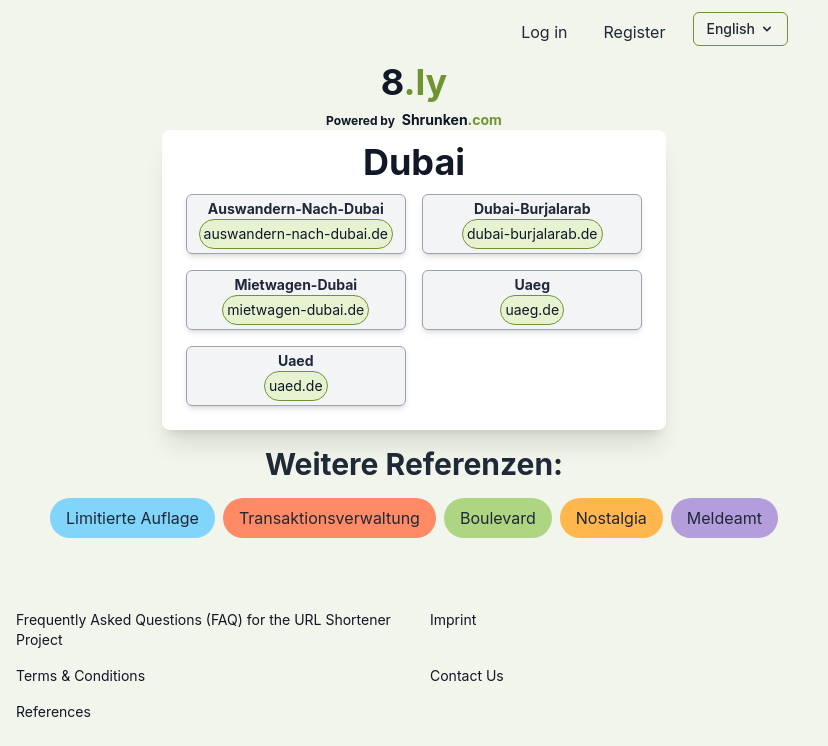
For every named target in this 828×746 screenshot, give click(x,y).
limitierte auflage (132, 518)
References (53, 711)
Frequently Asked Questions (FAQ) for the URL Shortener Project (203, 629)
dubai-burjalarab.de (532, 233)
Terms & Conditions (80, 675)
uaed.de (296, 385)
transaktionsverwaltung (329, 518)
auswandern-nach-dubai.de (296, 233)
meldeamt (724, 518)
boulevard (498, 518)
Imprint (453, 619)
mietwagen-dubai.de (295, 309)
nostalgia (611, 518)
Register (634, 32)
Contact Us (467, 675)
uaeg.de (532, 309)
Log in (544, 32)
